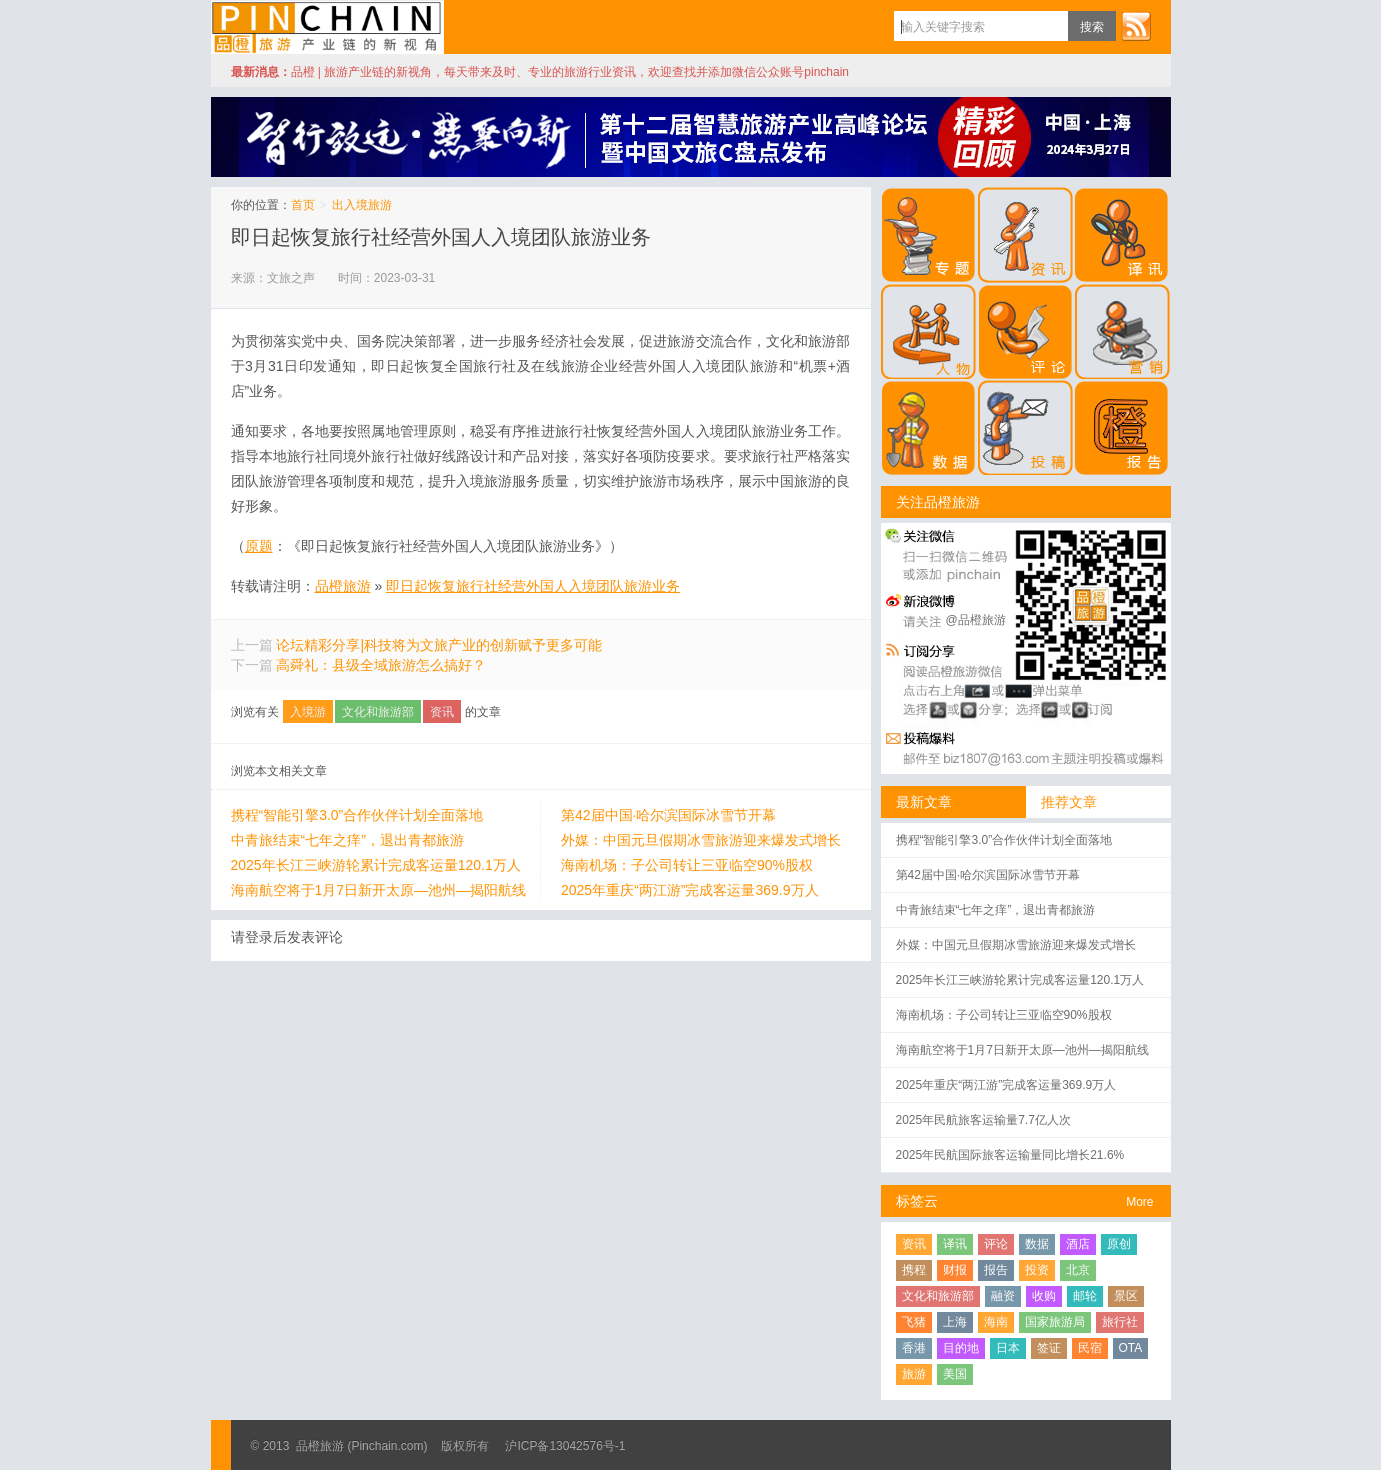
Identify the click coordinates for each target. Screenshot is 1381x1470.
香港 (914, 1348)
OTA (1131, 1348)
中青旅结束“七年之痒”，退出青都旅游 (347, 840)
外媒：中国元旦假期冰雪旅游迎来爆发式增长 (701, 840)
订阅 (1136, 26)
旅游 (914, 1374)
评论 (996, 1244)
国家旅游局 (1055, 1322)
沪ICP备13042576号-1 (565, 1446)
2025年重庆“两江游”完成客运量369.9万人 (690, 890)
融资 (1003, 1296)
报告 (996, 1270)
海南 (996, 1322)
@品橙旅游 (976, 620)
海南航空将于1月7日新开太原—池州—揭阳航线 (379, 890)
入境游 (308, 712)
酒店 (1078, 1244)
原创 (1119, 1244)
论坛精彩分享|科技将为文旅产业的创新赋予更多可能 (439, 645)
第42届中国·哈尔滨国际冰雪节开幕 (668, 815)
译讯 (955, 1244)
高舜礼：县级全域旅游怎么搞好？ (381, 665)
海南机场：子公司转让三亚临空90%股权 (687, 865)
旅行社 (1120, 1322)
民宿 (1090, 1348)
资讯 (442, 712)
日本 (1008, 1348)
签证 (1049, 1348)
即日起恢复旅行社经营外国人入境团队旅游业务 (441, 237)
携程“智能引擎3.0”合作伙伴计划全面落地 (357, 815)
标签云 (917, 1201)
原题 (259, 546)
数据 (1037, 1244)
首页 (303, 205)
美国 (955, 1374)
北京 (1078, 1270)
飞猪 (914, 1322)
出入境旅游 (362, 205)
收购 (1044, 1296)
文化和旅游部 (378, 712)
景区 (1126, 1296)
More (1139, 1202)
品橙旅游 (327, 27)
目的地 (961, 1348)
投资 (1037, 1270)
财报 (955, 1270)
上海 (955, 1322)
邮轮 (1085, 1296)
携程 (914, 1270)
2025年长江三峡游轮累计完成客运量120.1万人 (376, 865)
